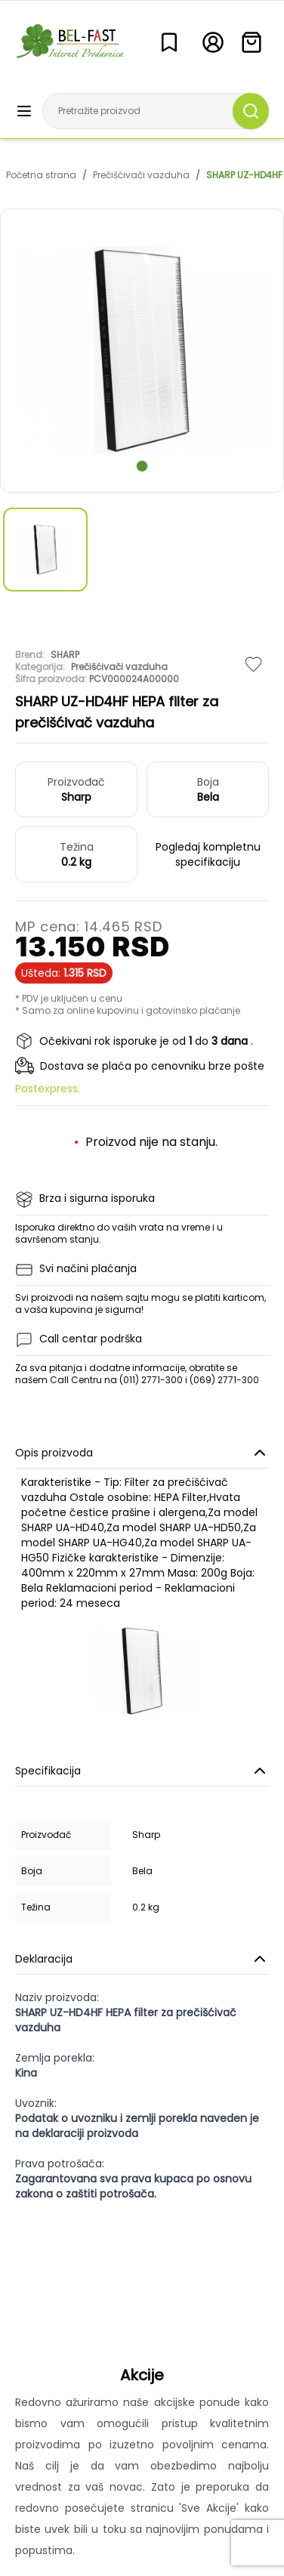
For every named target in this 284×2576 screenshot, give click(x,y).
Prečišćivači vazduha (141, 175)
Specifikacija (142, 1771)
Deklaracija (142, 1959)
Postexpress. (47, 1088)
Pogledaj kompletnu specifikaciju (208, 854)
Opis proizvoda (142, 1453)
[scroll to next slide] (142, 466)
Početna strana (41, 175)
